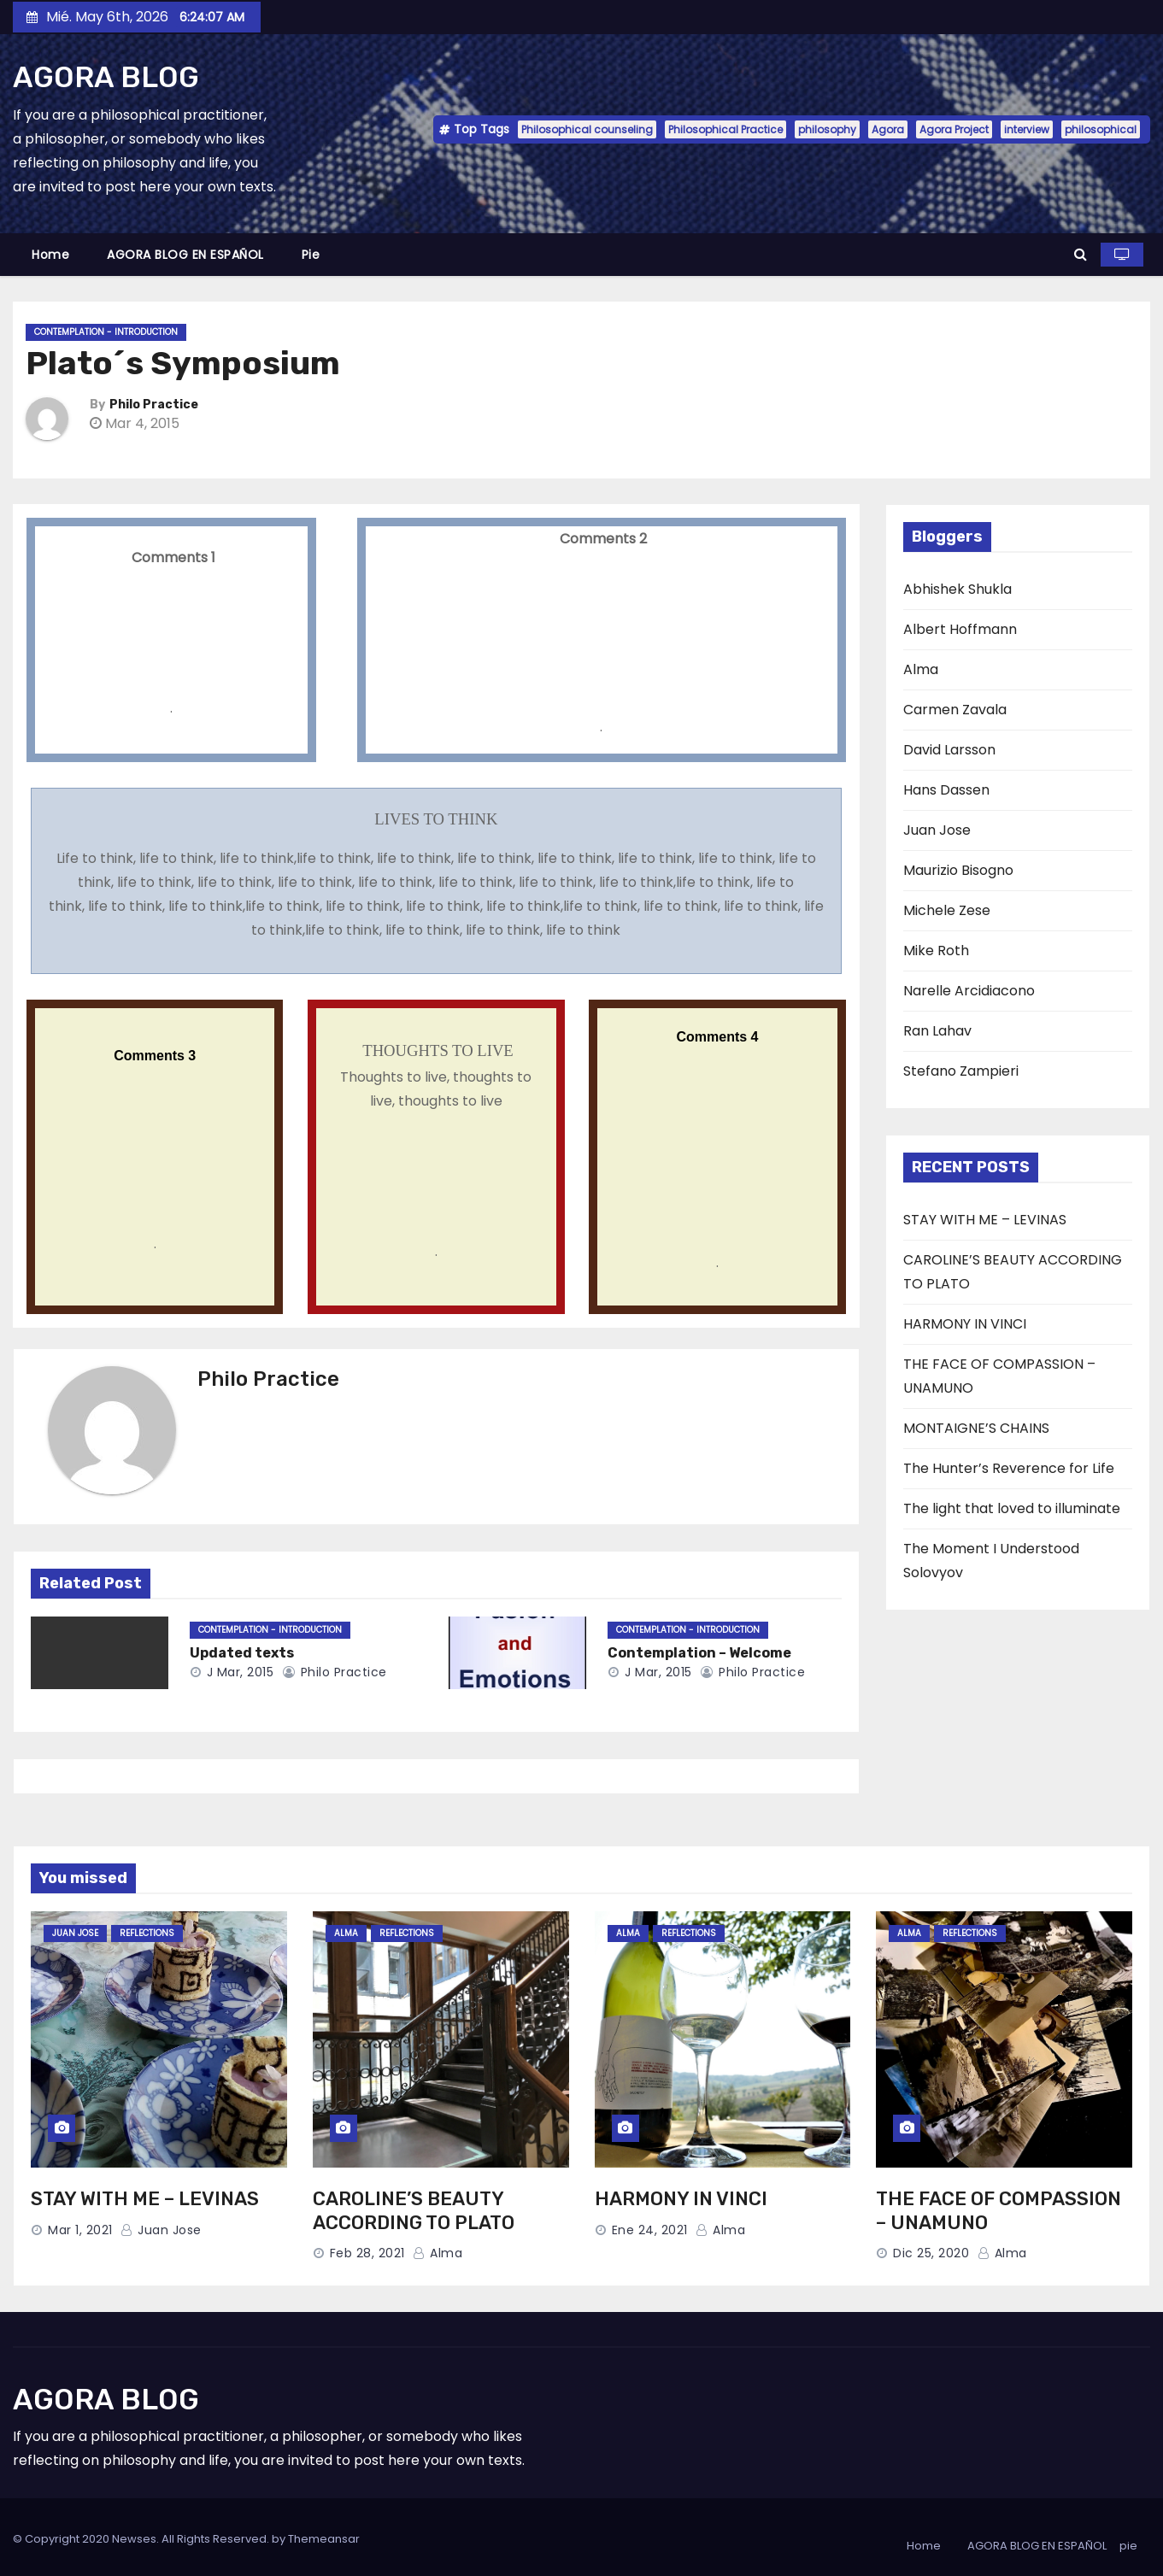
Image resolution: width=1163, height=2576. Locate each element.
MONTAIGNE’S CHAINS (976, 1428)
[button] (1080, 254)
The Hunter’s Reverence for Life (1008, 1468)
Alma (920, 669)
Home (50, 254)
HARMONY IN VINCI (964, 1324)
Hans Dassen (946, 790)
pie (311, 254)
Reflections (147, 1933)
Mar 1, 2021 (80, 2230)
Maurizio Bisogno (958, 870)
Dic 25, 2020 (931, 2253)
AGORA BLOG (106, 77)
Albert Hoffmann (960, 629)
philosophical (1101, 129)
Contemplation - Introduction (106, 332)
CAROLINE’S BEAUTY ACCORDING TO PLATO (413, 2210)
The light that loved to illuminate (1011, 1508)
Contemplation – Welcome (699, 1653)
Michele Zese (946, 910)
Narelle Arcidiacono (969, 990)
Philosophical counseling (587, 129)
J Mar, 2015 (238, 1672)
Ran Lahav (937, 1031)
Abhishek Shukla (957, 589)
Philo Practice (153, 404)
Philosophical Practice (725, 129)
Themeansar (324, 2539)
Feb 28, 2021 (367, 2253)
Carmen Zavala (955, 709)
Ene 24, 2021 (650, 2230)
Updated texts (242, 1653)
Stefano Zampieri (961, 1071)
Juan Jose (937, 830)
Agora (888, 129)
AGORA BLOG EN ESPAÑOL (185, 254)
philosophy (827, 129)
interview (1026, 129)
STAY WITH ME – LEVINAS (984, 1219)
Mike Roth (936, 950)
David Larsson (949, 750)
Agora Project (954, 129)
